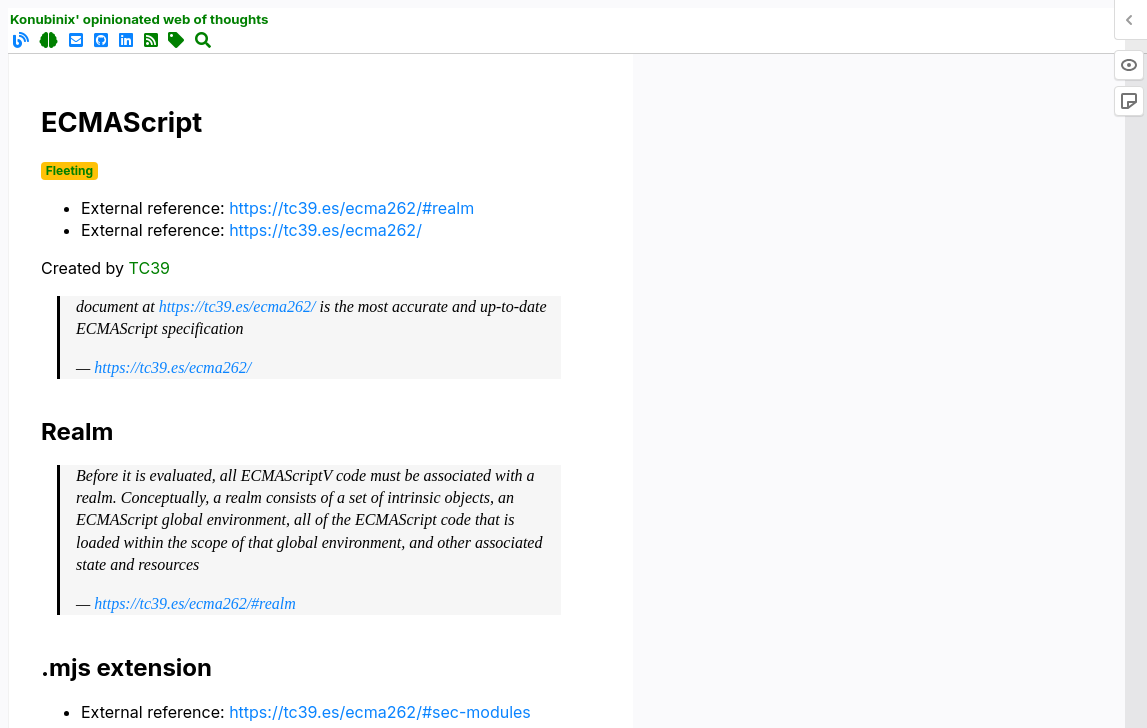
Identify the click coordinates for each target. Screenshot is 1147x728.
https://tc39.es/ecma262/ (325, 230)
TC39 (149, 268)
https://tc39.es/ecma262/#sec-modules (380, 712)
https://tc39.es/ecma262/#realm (351, 208)
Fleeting (69, 170)
